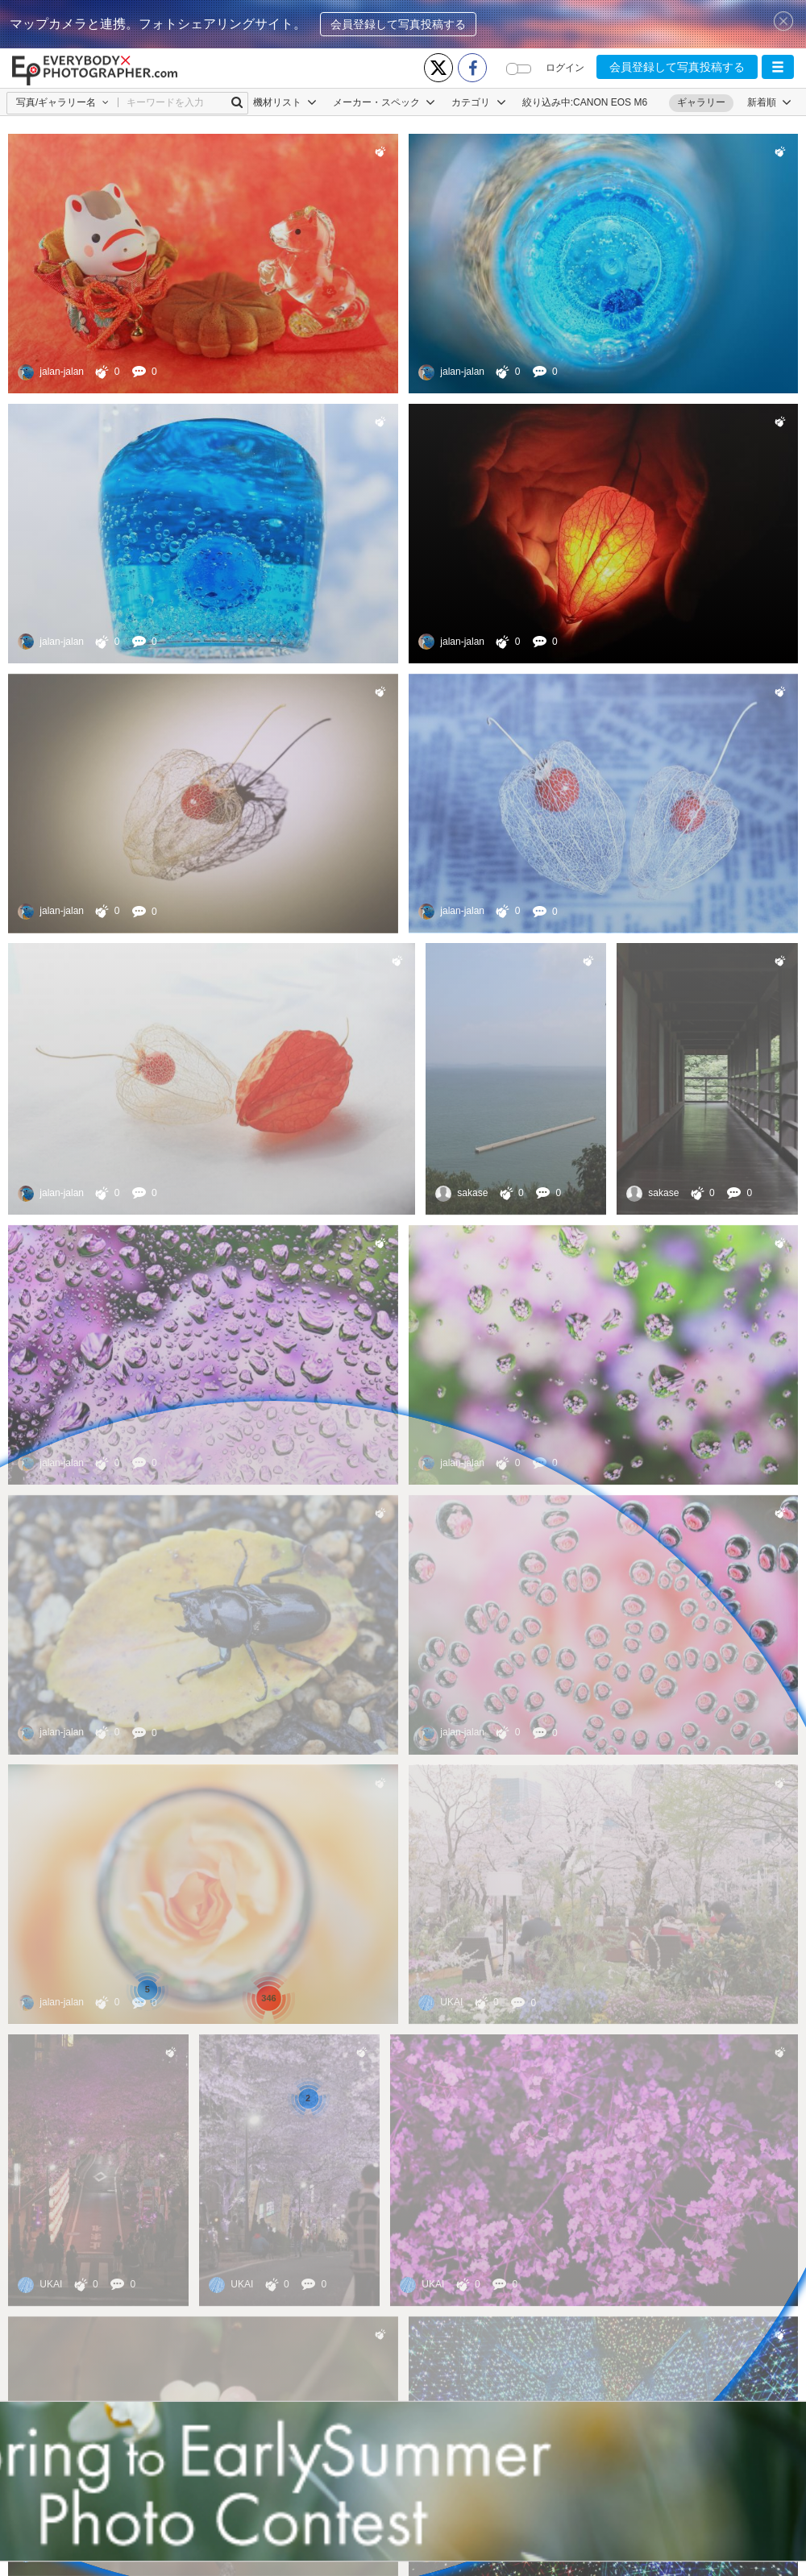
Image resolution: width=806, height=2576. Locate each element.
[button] (778, 67)
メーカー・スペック (384, 102)
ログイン (565, 67)
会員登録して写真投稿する (398, 24)
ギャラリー (701, 102)
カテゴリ (478, 102)
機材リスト (285, 102)
